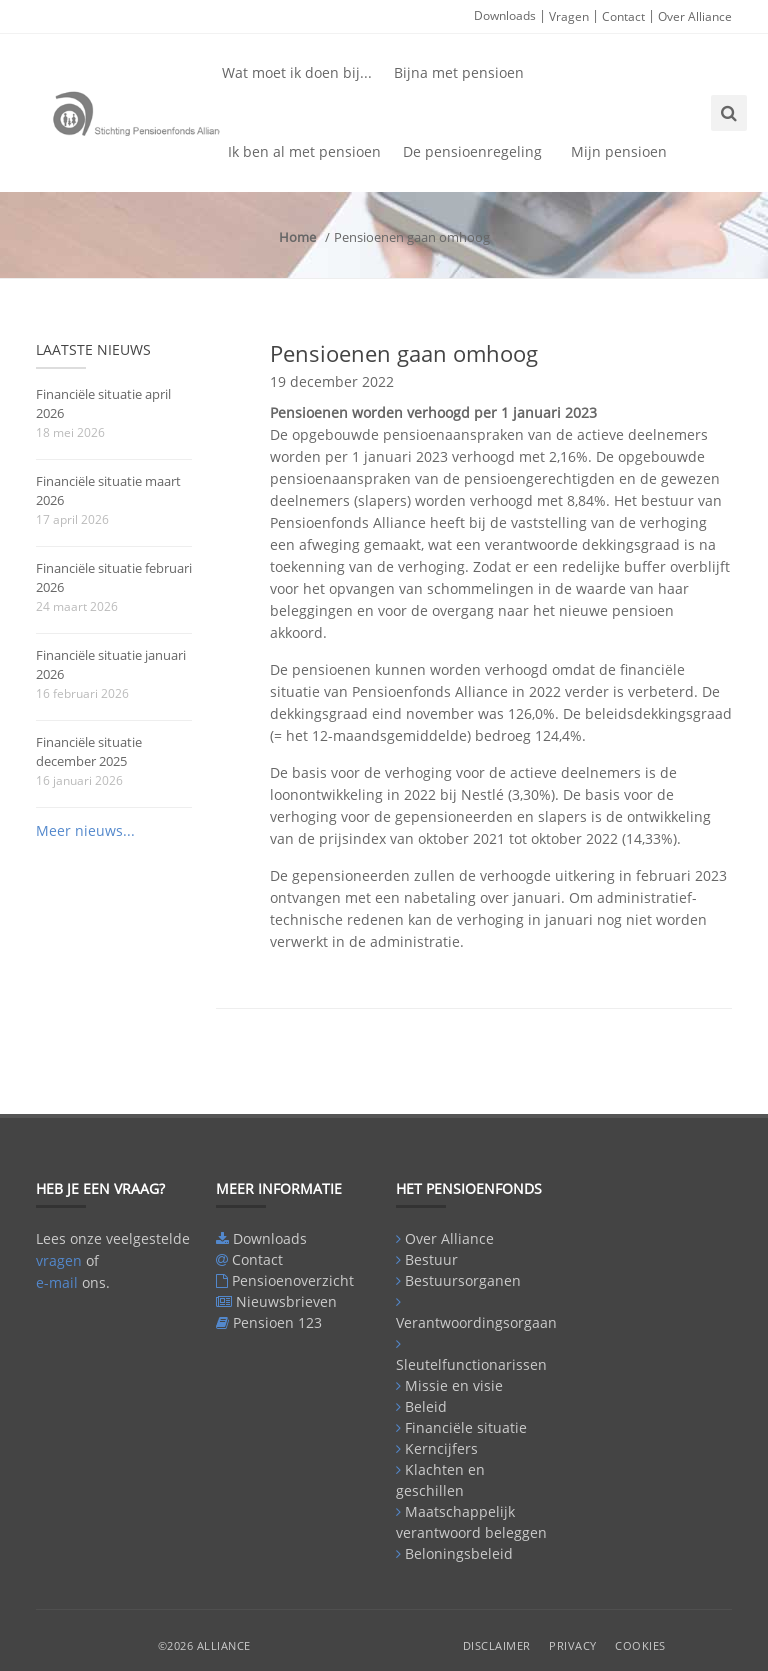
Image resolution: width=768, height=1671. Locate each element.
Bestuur (431, 1259)
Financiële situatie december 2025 (89, 751)
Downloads (505, 15)
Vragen (569, 16)
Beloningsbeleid (459, 1553)
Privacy (573, 1645)
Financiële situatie (466, 1427)
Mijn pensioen (619, 151)
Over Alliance (695, 16)
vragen (59, 1260)
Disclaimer (497, 1645)
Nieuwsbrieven (286, 1301)
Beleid (426, 1406)
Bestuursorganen (463, 1280)
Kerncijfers (441, 1448)
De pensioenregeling (472, 151)
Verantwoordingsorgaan (476, 1322)
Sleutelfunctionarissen (471, 1364)
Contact (623, 16)
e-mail (57, 1282)
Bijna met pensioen (459, 72)
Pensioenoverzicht (293, 1280)
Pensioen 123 (277, 1322)
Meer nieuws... (85, 830)
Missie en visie (454, 1385)
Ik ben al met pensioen (304, 151)
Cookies (640, 1645)
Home (297, 237)
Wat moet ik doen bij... (297, 72)
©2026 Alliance (204, 1645)
